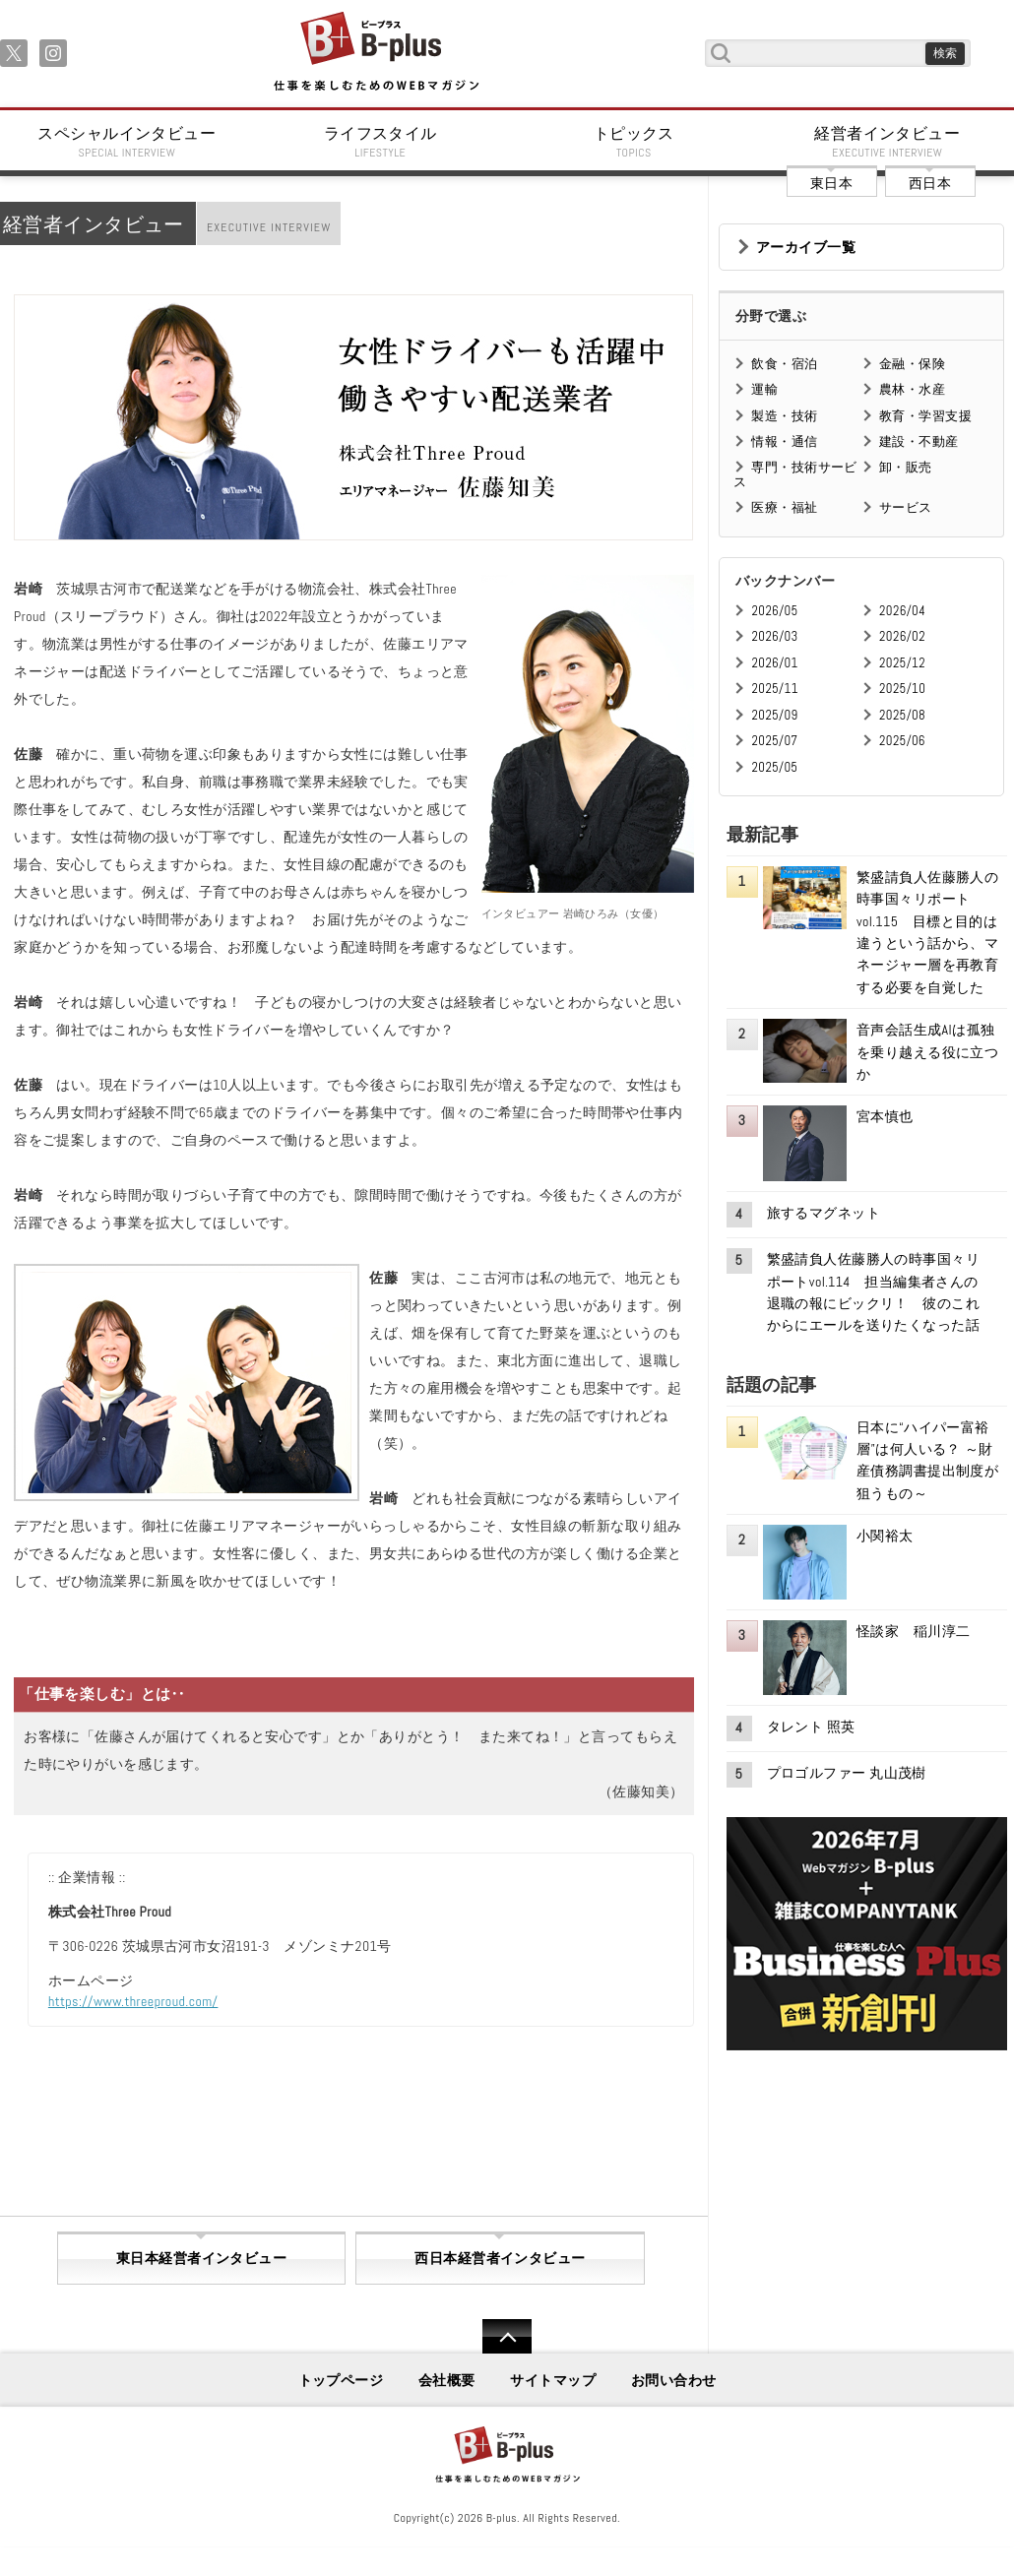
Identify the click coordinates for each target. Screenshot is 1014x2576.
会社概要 (446, 2380)
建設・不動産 (919, 441)
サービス (905, 507)
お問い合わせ (674, 2380)
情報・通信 (784, 441)
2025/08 (902, 715)
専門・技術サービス (794, 474)
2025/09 (774, 715)
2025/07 (774, 740)
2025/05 (774, 767)
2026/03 (774, 636)
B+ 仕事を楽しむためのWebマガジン (375, 53)
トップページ (341, 2380)
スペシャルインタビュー (127, 141)
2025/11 (774, 688)
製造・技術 (784, 416)
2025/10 (902, 688)
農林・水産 (912, 389)
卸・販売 (905, 467)
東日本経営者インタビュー (201, 2258)
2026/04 (902, 610)
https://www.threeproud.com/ (133, 2001)
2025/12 (902, 663)
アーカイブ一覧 (806, 247)
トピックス (634, 141)
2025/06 (902, 740)
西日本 (930, 183)
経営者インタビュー (888, 141)
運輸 (764, 389)
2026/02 (902, 636)
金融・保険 (912, 363)
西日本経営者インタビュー (499, 2258)
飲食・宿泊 (784, 363)
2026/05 (774, 610)
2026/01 (774, 663)
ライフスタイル (381, 141)
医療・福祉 (784, 507)
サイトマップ (553, 2380)
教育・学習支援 (925, 416)
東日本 (831, 183)
